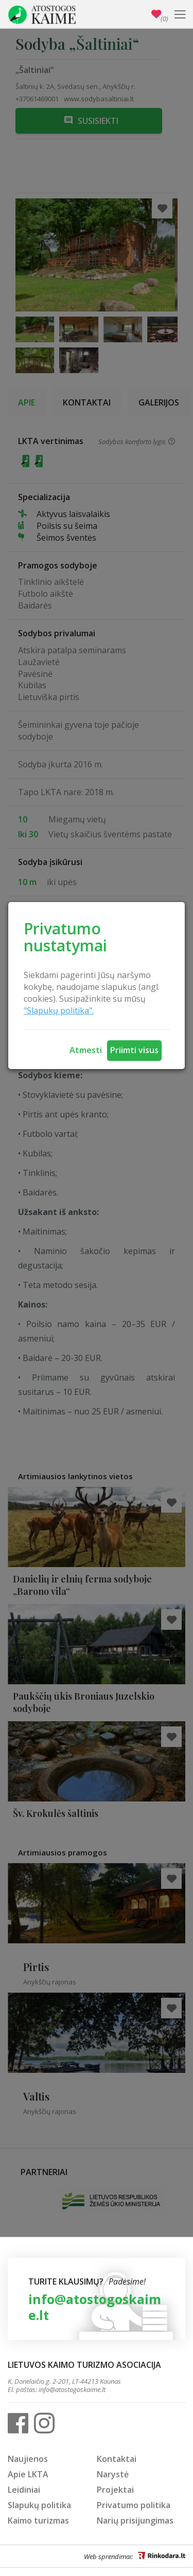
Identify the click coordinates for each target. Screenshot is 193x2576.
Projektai (115, 2489)
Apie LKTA (28, 2474)
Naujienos (28, 2458)
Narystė (113, 2474)
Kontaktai (116, 2458)
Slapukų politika (39, 2505)
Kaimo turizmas (38, 2520)
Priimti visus (134, 1050)
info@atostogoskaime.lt (94, 2307)
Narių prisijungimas (135, 2520)
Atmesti (85, 1050)
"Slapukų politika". (59, 1010)
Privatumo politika (133, 2505)
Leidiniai (24, 2489)
